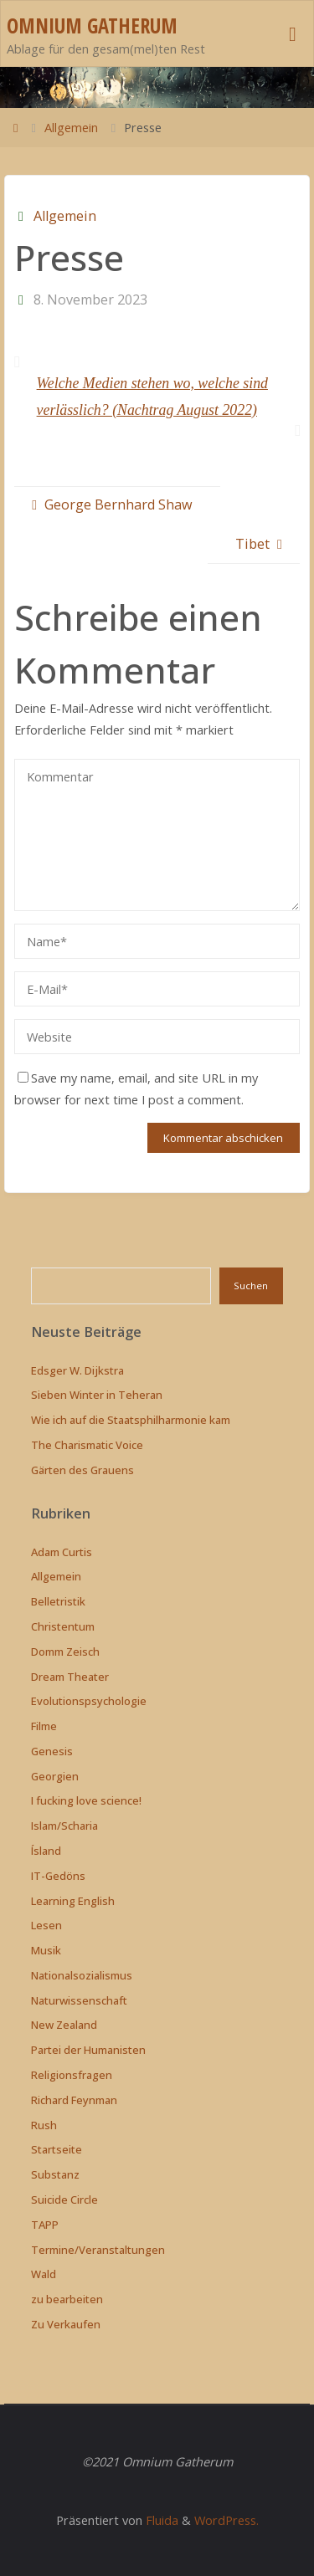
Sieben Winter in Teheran (96, 1394)
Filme (44, 1726)
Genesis (52, 1751)
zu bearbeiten (67, 2299)
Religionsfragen (71, 2074)
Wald (43, 2274)
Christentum (63, 1626)
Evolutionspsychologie (89, 1700)
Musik (46, 1950)
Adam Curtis (61, 1551)
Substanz (55, 2174)
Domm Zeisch (65, 1651)
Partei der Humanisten (88, 2049)
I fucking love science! (86, 1800)
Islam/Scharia (64, 1825)
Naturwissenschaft (79, 2000)
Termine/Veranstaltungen (98, 2249)
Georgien (55, 1776)
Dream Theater (70, 1676)
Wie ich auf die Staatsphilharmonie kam (130, 1419)
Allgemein (71, 127)
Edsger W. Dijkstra (77, 1370)
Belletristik (58, 1601)
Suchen (251, 1285)
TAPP (45, 2224)
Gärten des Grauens (82, 1469)
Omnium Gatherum (92, 25)
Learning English (73, 1900)
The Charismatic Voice (87, 1444)
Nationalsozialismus (81, 1975)
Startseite (56, 2149)
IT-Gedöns (58, 1875)
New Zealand (64, 2024)
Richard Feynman (74, 2099)
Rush (44, 2125)
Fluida (160, 2520)
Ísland (46, 1850)
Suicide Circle (64, 2199)
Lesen (46, 1925)
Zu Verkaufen (65, 2324)
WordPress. (226, 2520)
